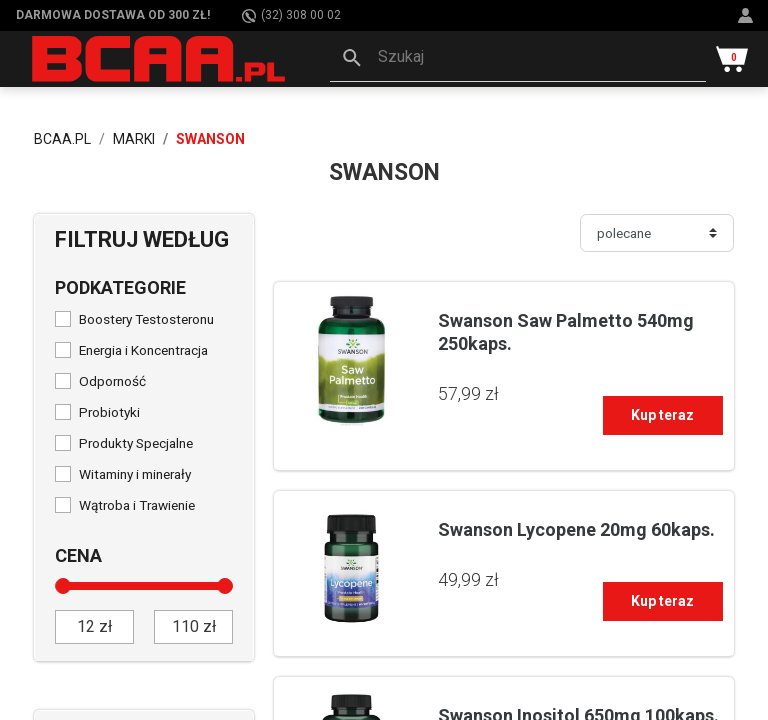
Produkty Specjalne (136, 443)
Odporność (112, 381)
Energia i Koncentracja (143, 350)
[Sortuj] (657, 233)
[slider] (63, 586)
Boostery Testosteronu (146, 319)
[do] (193, 627)
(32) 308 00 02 (291, 15)
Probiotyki (109, 412)
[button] (518, 59)
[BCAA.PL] (160, 58)
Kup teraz (662, 415)
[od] (94, 627)
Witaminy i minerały (135, 474)
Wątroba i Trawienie (137, 505)
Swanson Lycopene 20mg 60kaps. (576, 529)
